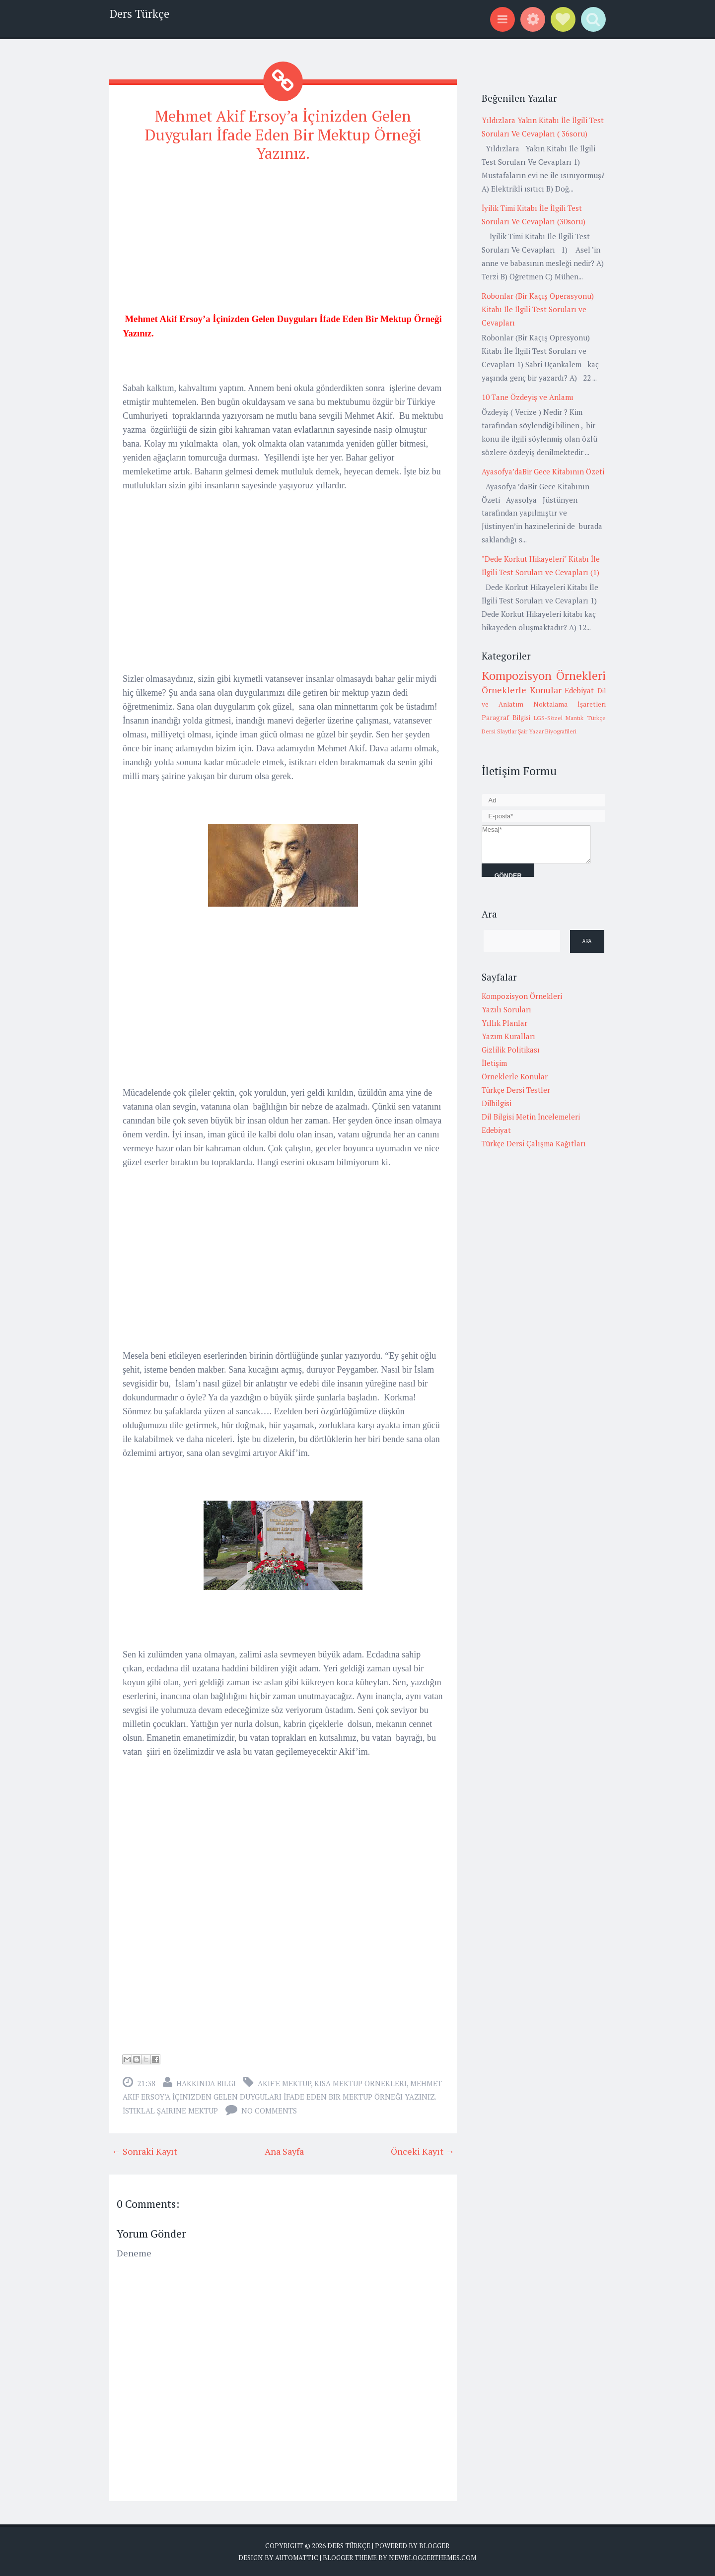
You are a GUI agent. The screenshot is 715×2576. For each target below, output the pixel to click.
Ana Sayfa (284, 2150)
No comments (269, 2109)
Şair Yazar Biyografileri (547, 731)
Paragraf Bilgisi (506, 717)
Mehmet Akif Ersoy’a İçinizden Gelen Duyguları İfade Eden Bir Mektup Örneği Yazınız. (283, 134)
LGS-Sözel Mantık (559, 718)
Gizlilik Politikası (511, 1050)
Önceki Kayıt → (422, 2150)
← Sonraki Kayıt (144, 2150)
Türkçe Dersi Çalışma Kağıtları (534, 1143)
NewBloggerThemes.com (432, 2556)
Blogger (434, 2544)
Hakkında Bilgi (206, 2082)
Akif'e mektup (284, 2082)
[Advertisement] (283, 240)
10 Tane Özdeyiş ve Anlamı (527, 397)
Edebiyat (579, 690)
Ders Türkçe (139, 13)
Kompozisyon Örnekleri (544, 675)
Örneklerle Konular (522, 690)
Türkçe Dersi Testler (516, 1090)
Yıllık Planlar (504, 1023)
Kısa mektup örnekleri (360, 2082)
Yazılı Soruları (506, 1009)
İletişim (494, 1063)
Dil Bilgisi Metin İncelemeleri (531, 1117)
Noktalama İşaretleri (569, 704)
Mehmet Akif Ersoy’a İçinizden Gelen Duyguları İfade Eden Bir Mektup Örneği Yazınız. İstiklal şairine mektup (282, 2095)
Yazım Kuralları (508, 1036)
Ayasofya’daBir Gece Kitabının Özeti (543, 471)
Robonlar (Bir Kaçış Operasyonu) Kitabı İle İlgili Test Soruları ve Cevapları (538, 309)
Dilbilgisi (496, 1103)
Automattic (296, 2556)
